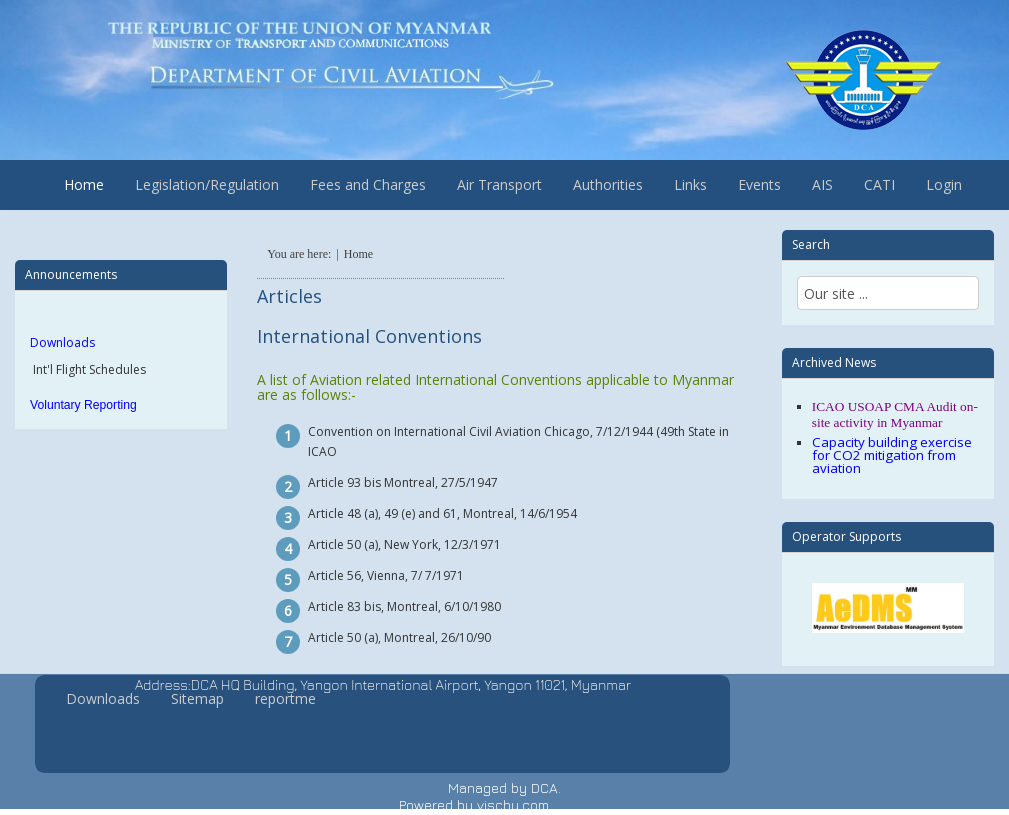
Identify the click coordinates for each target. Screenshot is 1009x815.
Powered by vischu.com (474, 804)
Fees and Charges (368, 184)
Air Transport (499, 184)
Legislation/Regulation (207, 184)
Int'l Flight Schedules (88, 369)
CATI (879, 184)
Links (690, 184)
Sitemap (197, 698)
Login (944, 184)
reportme (285, 698)
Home (84, 184)
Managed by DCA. (504, 787)
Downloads (62, 342)
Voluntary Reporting (83, 405)
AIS (822, 184)
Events (759, 184)
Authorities (608, 184)
